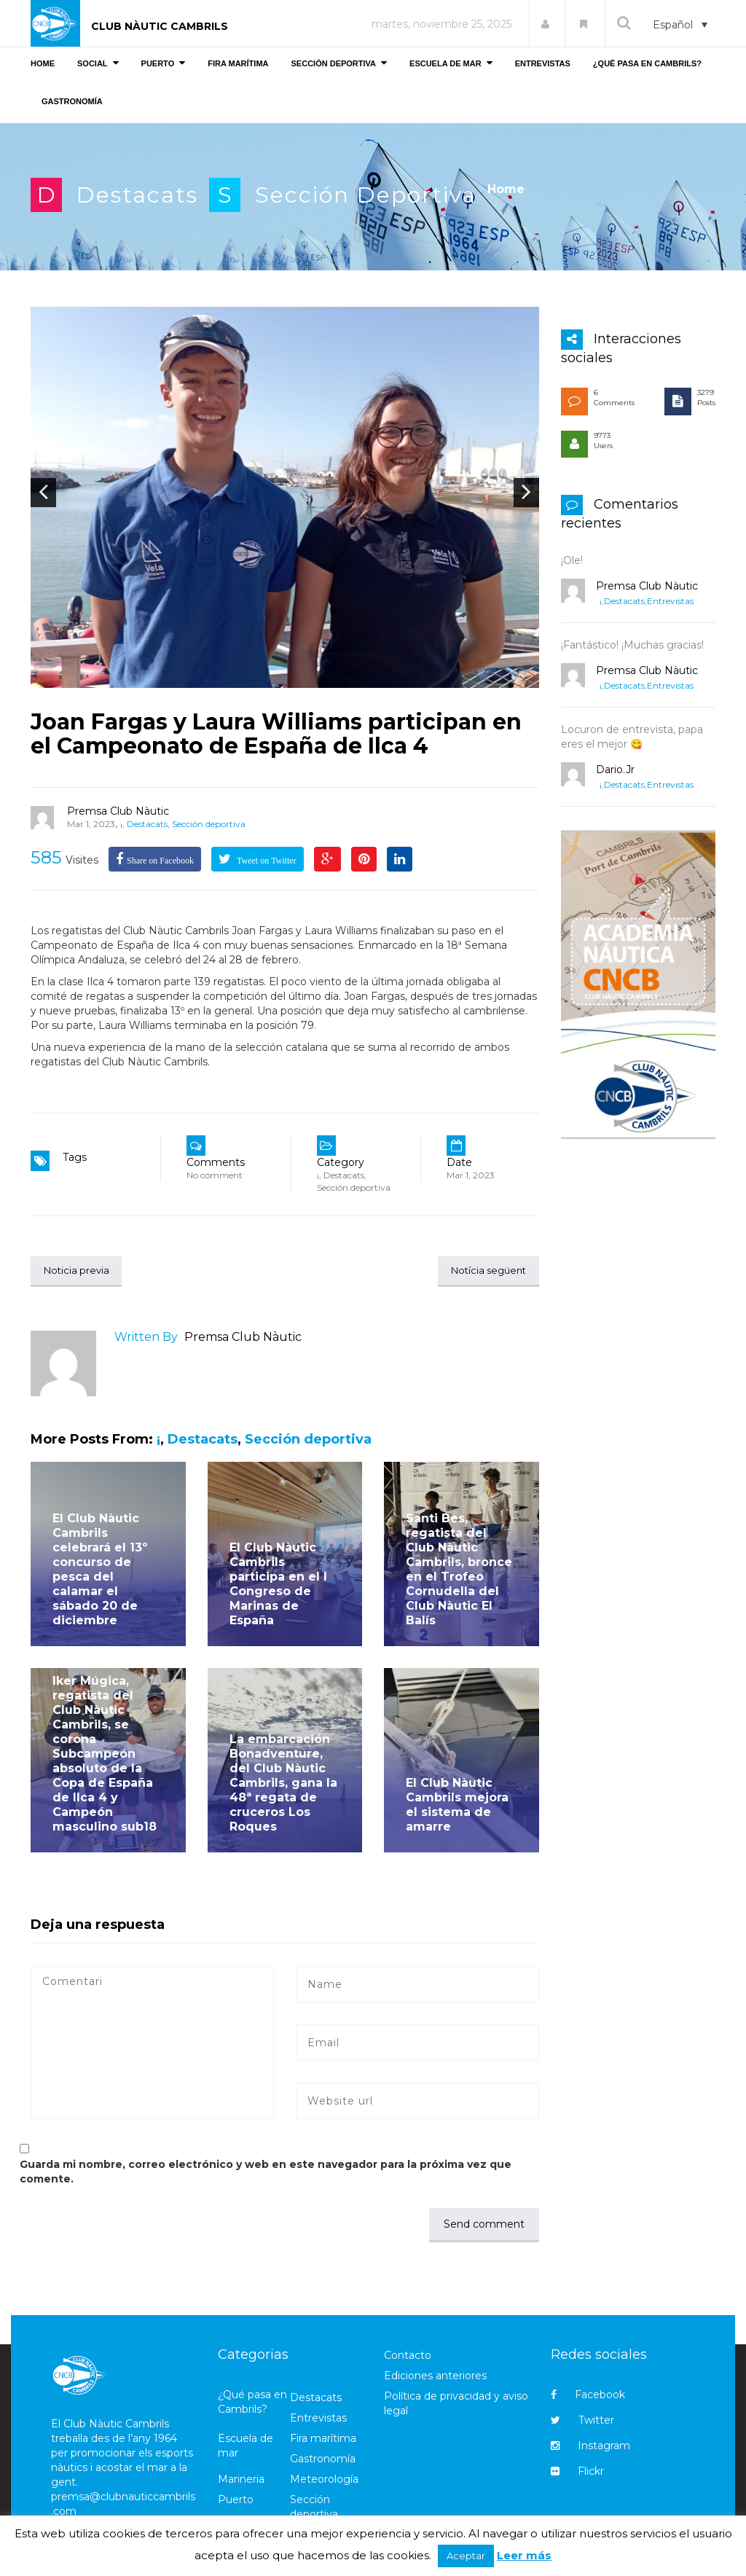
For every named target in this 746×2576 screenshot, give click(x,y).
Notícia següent (484, 1270)
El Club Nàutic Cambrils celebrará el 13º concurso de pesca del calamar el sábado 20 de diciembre (100, 1570)
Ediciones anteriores (435, 2376)
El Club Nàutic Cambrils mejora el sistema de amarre (457, 1805)
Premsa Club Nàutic (118, 811)
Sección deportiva (365, 194)
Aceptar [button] (466, 2555)
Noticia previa (79, 1270)
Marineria (241, 2480)
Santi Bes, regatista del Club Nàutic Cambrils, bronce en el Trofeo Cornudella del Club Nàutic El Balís (459, 1570)
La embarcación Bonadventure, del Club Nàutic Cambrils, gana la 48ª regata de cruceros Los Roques (283, 1783)
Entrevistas (670, 600)
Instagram (590, 2447)
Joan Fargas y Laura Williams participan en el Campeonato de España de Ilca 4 (276, 733)
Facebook (588, 2396)
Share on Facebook (160, 860)
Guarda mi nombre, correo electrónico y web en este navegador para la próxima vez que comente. (265, 2172)
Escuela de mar (245, 2447)
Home (506, 189)
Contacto (407, 2355)
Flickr (577, 2472)
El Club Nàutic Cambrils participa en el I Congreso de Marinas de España (278, 1584)
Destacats (137, 194)
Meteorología (324, 2480)
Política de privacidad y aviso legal (456, 2404)
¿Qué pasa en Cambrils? (252, 2403)
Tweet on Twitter (266, 860)
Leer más (524, 2555)
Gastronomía (323, 2460)
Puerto (236, 2501)
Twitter (582, 2421)
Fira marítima (323, 2439)
